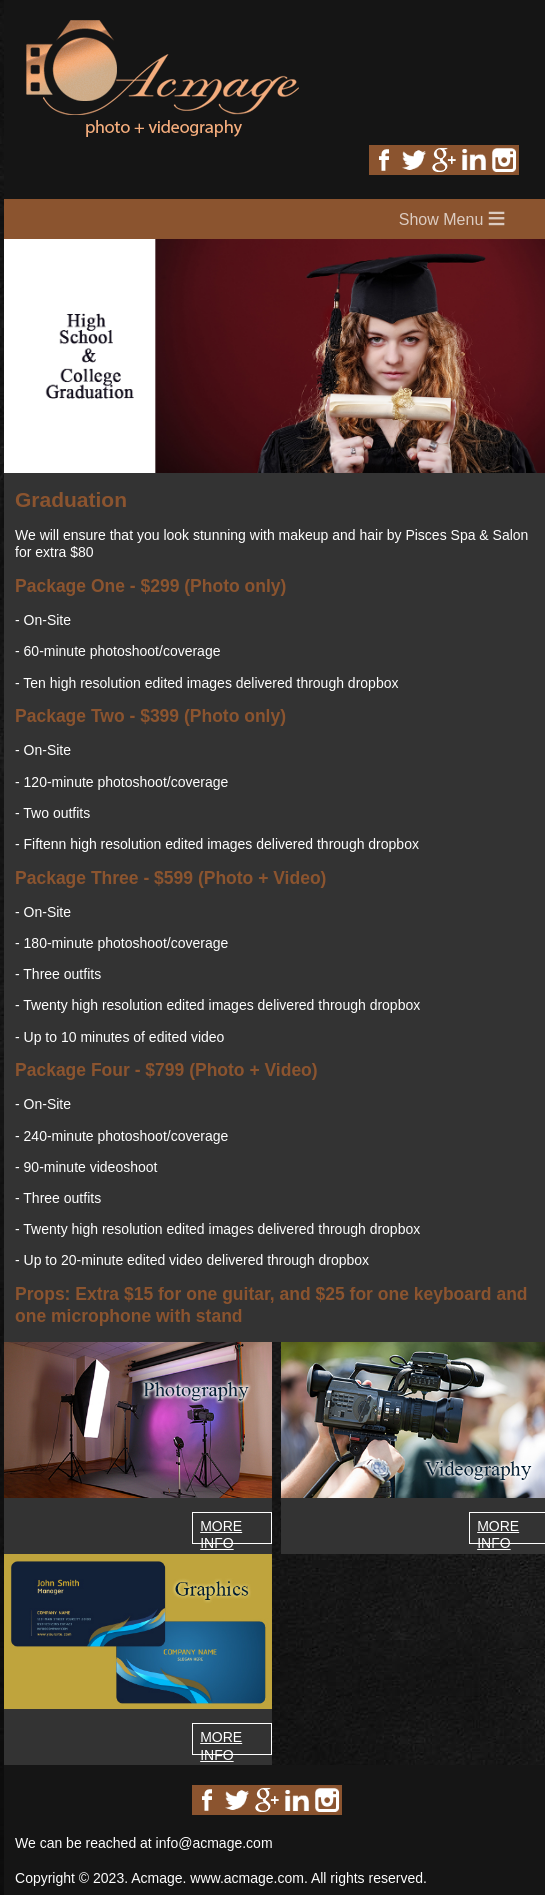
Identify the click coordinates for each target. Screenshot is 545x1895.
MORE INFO (221, 1534)
